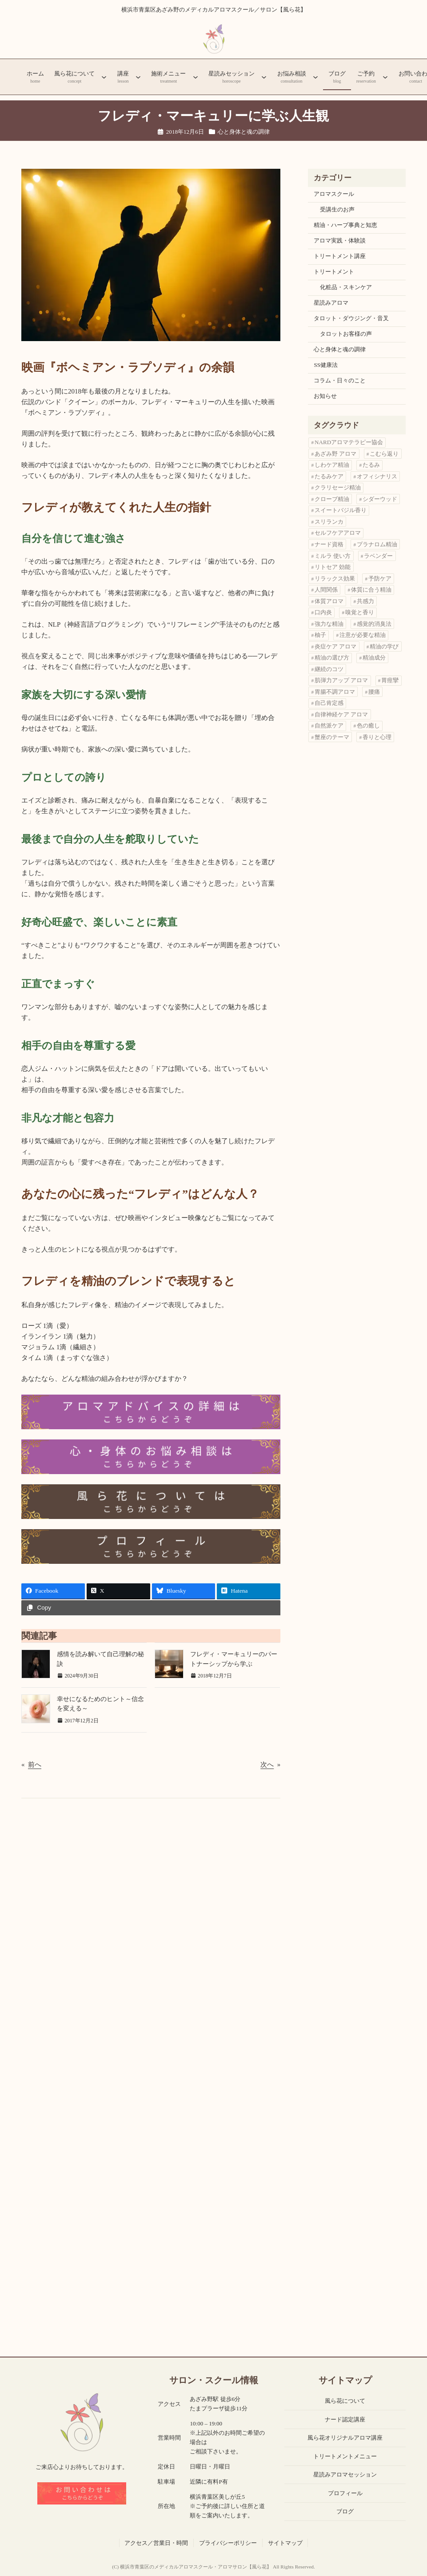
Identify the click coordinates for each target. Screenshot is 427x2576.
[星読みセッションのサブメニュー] (264, 77)
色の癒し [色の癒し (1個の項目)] (368, 725)
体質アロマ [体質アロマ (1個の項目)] (329, 601)
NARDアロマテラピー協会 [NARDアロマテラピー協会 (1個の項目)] (349, 442)
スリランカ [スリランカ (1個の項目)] (329, 521)
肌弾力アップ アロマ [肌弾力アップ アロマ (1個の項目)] (341, 680)
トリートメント (334, 271)
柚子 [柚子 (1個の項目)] (320, 635)
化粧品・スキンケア (346, 287)
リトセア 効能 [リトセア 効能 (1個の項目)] (333, 567)
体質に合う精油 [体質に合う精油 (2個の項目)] (371, 589)
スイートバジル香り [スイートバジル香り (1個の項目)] (341, 510)
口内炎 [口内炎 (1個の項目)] (323, 612)
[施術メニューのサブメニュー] (195, 77)
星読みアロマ (331, 302)
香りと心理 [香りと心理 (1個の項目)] (377, 737)
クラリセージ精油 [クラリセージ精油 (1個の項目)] (338, 487)
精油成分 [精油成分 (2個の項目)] (374, 657)
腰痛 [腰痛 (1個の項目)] (374, 691)
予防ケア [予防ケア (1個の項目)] (379, 578)
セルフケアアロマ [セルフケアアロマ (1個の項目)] (338, 532)
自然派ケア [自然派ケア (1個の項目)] (329, 725)
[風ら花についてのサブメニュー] (104, 77)
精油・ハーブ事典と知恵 (345, 225)
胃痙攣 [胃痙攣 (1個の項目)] (390, 680)
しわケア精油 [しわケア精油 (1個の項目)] (332, 464)
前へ (34, 1764)
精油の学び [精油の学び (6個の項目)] (384, 646)
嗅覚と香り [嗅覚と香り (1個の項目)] (359, 612)
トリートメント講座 (340, 256)
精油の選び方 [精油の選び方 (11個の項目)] (332, 657)
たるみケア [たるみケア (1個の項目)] (329, 476)
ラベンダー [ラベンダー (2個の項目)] (378, 556)
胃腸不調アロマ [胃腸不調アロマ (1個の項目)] (335, 691)
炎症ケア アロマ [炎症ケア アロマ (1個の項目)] (335, 646)
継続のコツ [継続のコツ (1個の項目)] (329, 669)
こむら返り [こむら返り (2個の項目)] (384, 453)
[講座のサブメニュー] (138, 77)
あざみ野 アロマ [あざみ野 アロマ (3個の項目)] (335, 453)
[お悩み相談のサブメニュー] (315, 77)
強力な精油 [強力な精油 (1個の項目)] (329, 623)
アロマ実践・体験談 (340, 240)
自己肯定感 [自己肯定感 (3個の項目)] (329, 703)
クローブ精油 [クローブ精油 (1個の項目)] (332, 499)
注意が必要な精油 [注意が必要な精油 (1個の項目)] (362, 635)
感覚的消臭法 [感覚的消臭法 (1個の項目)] (374, 623)
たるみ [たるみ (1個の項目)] (371, 464)
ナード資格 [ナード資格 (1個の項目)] (329, 544)
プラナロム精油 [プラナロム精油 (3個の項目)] (377, 544)
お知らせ (325, 396)
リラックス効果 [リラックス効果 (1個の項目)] (335, 578)
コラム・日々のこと (340, 380)
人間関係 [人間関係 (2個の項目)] (326, 589)
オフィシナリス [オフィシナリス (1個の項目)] (377, 476)
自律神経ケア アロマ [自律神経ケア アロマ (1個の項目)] (341, 714)
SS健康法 (326, 365)
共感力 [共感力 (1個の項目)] (365, 601)
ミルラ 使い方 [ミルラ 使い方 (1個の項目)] (333, 556)
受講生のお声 (337, 209)
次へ (267, 1764)
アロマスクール (334, 194)
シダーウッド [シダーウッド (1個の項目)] (380, 499)
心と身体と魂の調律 (244, 131)
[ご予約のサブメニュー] (385, 77)
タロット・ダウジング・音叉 (351, 318)
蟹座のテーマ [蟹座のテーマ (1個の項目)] (332, 737)
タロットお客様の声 (346, 333)
